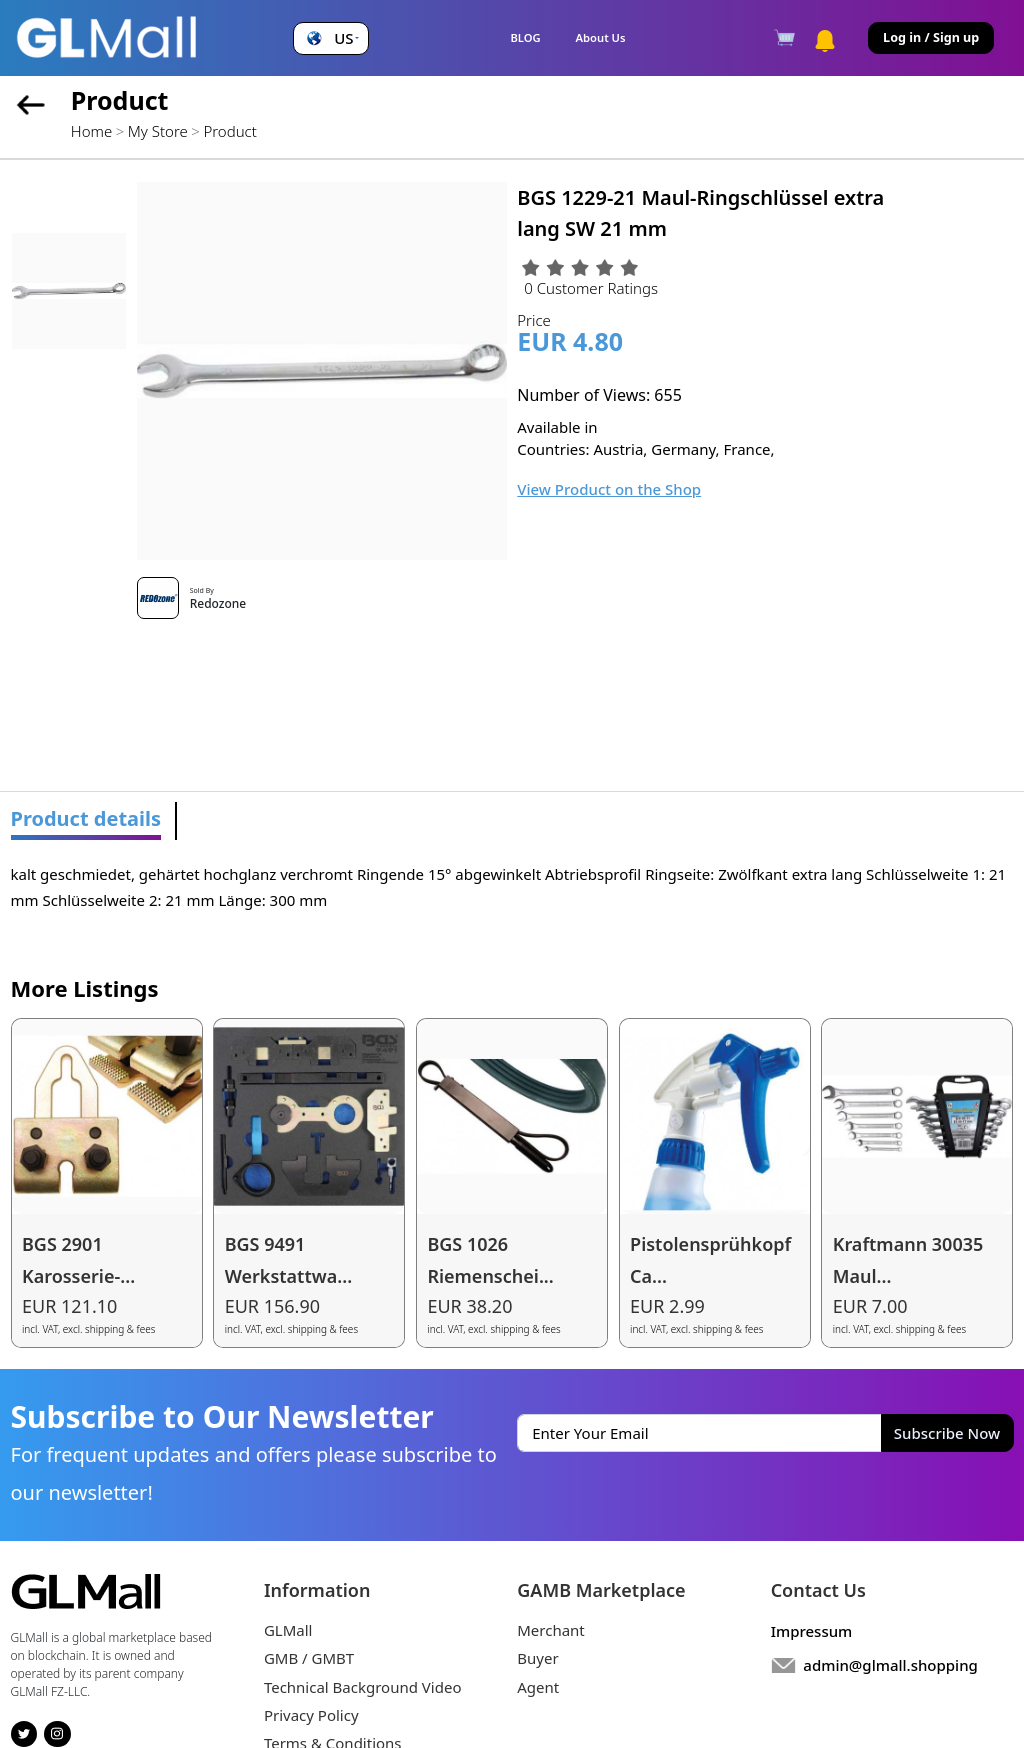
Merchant (551, 1630)
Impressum (812, 1631)
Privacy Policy (311, 1715)
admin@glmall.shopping (890, 1665)
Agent (538, 1687)
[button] (330, 38)
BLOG (525, 37)
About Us (601, 37)
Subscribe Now (947, 1433)
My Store (158, 131)
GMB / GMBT (309, 1658)
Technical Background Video (363, 1687)
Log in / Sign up (931, 37)
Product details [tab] (86, 818)
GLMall (288, 1630)
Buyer (537, 1658)
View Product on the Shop (609, 489)
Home (91, 131)
